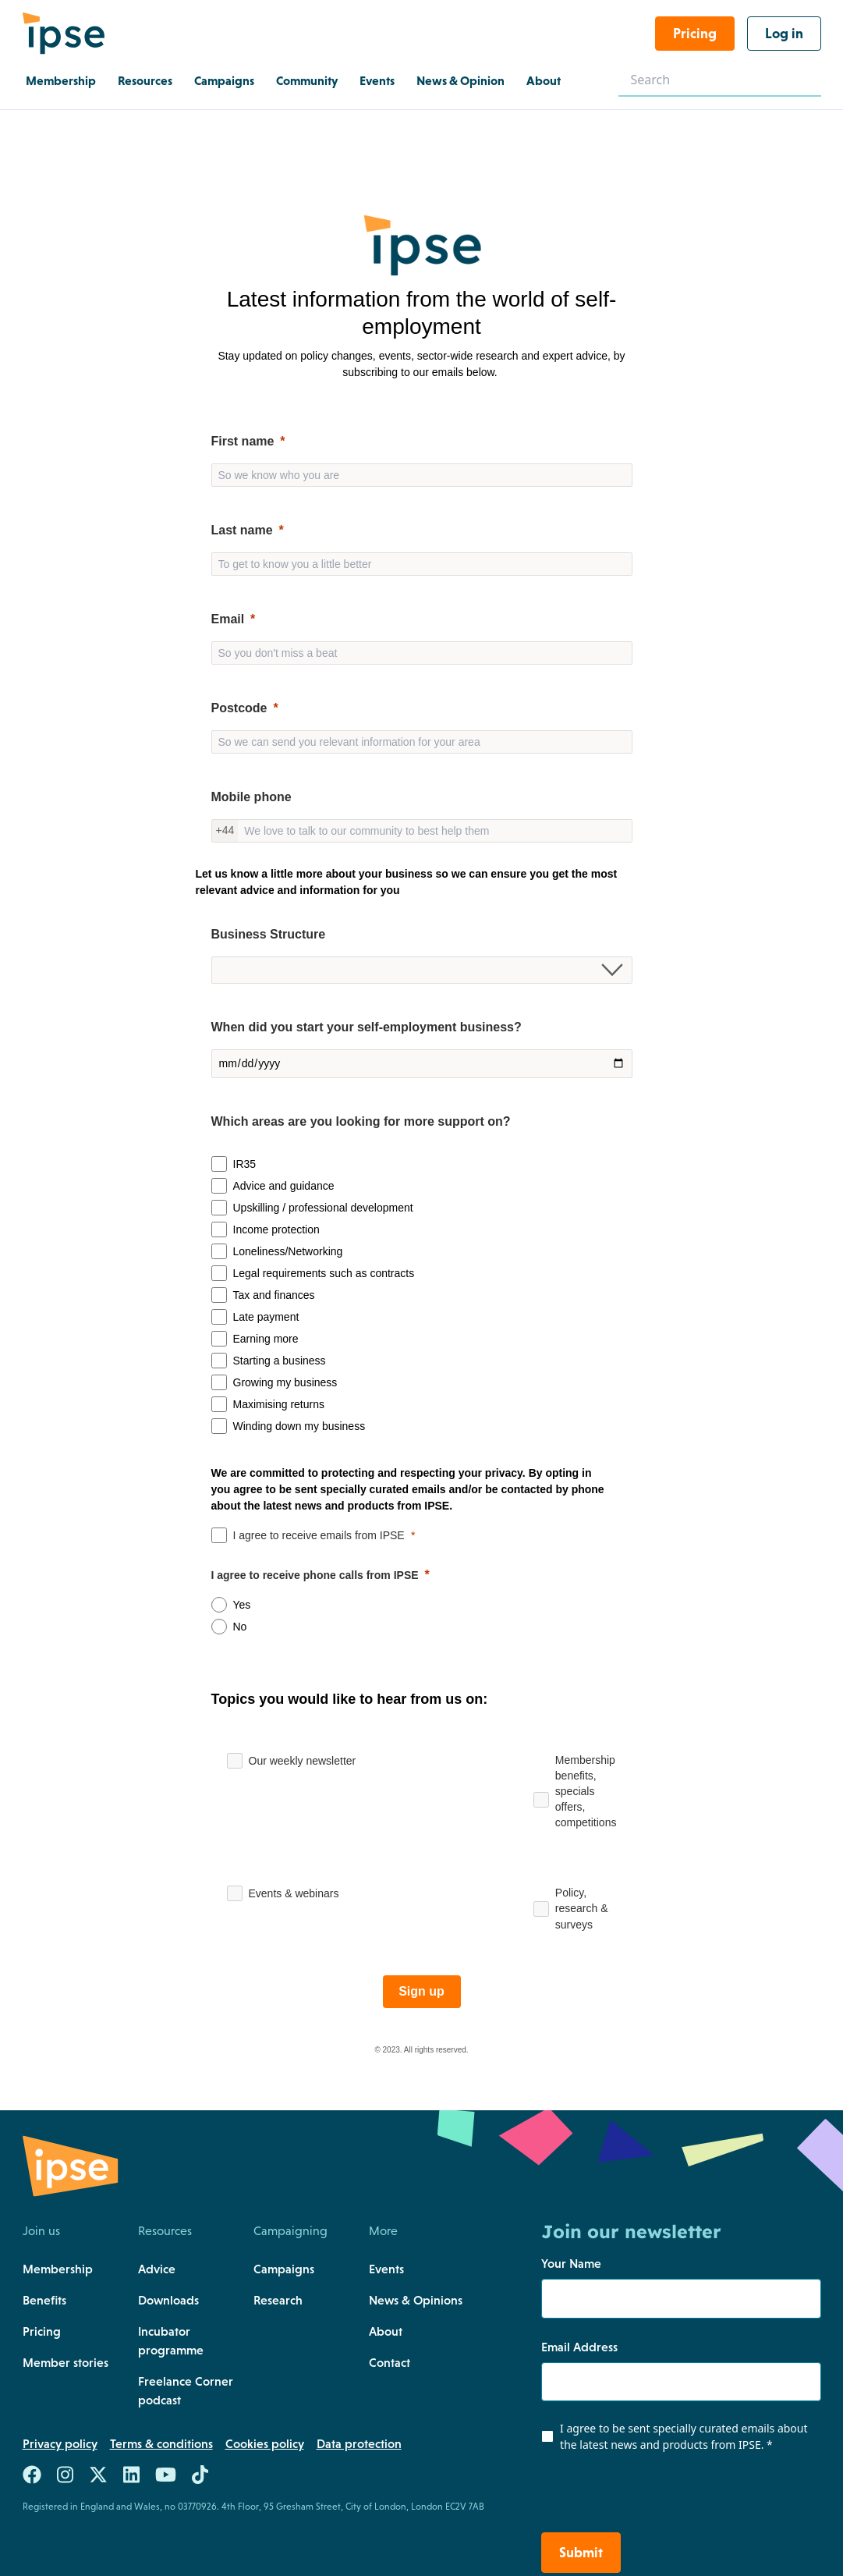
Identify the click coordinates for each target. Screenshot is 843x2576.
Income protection (276, 1229)
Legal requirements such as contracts (324, 1273)
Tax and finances (274, 1295)
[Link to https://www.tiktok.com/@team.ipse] (200, 2477)
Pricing (42, 2331)
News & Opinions (415, 2300)
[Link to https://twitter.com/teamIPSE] (98, 2477)
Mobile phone (251, 797)
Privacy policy (60, 2443)
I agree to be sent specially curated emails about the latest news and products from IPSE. (683, 2436)
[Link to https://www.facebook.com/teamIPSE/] (32, 2477)
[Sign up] (422, 1991)
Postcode (239, 708)
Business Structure (268, 934)
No (240, 1626)
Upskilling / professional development (323, 1207)
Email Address (579, 2347)
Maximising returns (278, 1404)
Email (228, 619)
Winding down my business (299, 1426)
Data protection (359, 2443)
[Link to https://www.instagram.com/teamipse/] (65, 2477)
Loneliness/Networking (288, 1251)
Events (386, 2269)
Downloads (168, 2300)
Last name (242, 530)
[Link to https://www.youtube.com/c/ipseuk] (165, 2477)
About (385, 2331)
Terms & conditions (161, 2443)
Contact (389, 2362)
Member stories (65, 2362)
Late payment (266, 1317)
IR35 (245, 1164)
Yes (242, 1604)
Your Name (571, 2263)
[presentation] (636, 2495)
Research (278, 2300)
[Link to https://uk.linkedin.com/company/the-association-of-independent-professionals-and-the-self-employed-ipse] (131, 2477)
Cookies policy (264, 2443)
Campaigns (283, 2269)
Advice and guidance (284, 1186)
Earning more (266, 1338)
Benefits (44, 2300)
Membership (58, 2269)
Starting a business (279, 1360)
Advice (156, 2269)
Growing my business (285, 1382)
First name (243, 441)
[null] (421, 530)
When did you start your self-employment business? (366, 1027)
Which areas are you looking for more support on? (361, 1121)
